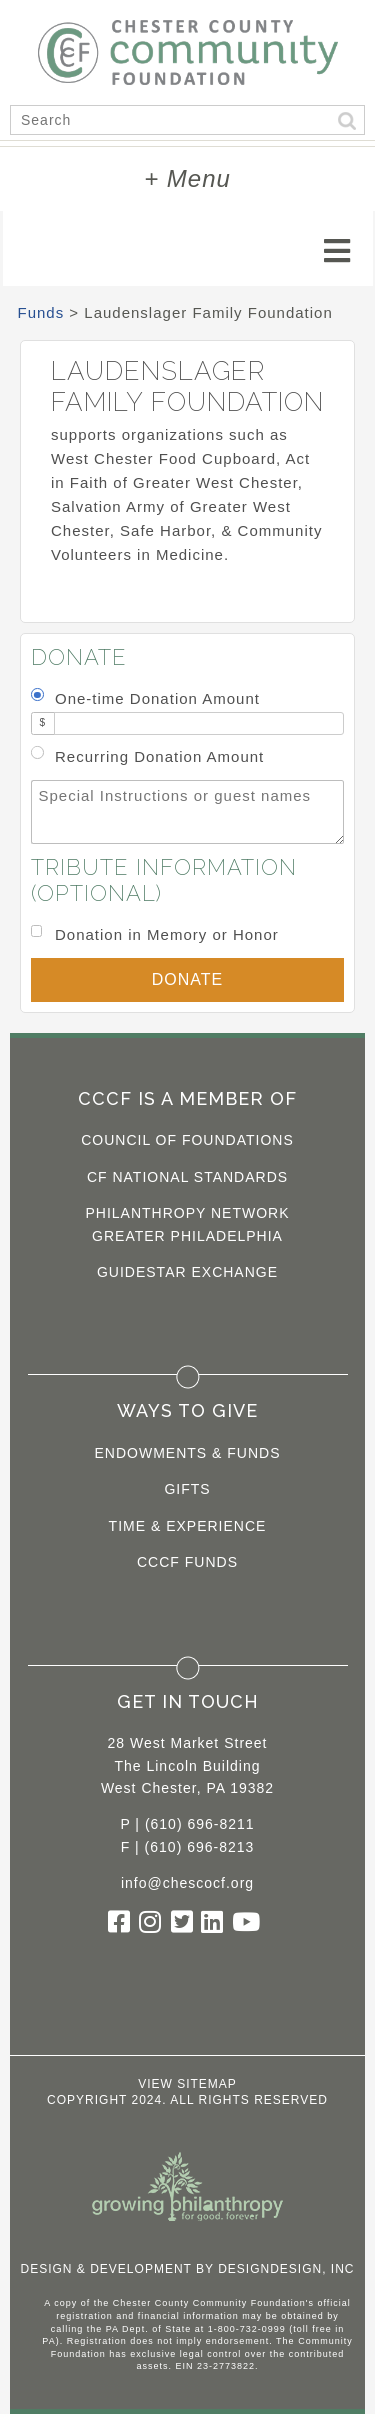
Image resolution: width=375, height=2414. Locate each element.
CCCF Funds (187, 1562)
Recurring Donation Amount (159, 756)
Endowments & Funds (188, 1453)
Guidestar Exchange (187, 1272)
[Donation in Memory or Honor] (36, 930)
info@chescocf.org (187, 1883)
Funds (41, 312)
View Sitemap (187, 2084)
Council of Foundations (187, 1140)
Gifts (187, 1489)
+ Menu (187, 178)
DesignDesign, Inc (286, 2269)
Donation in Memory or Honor (167, 934)
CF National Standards (187, 1177)
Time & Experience (188, 1526)
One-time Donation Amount (157, 698)
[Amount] (199, 723)
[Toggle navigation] (337, 251)
